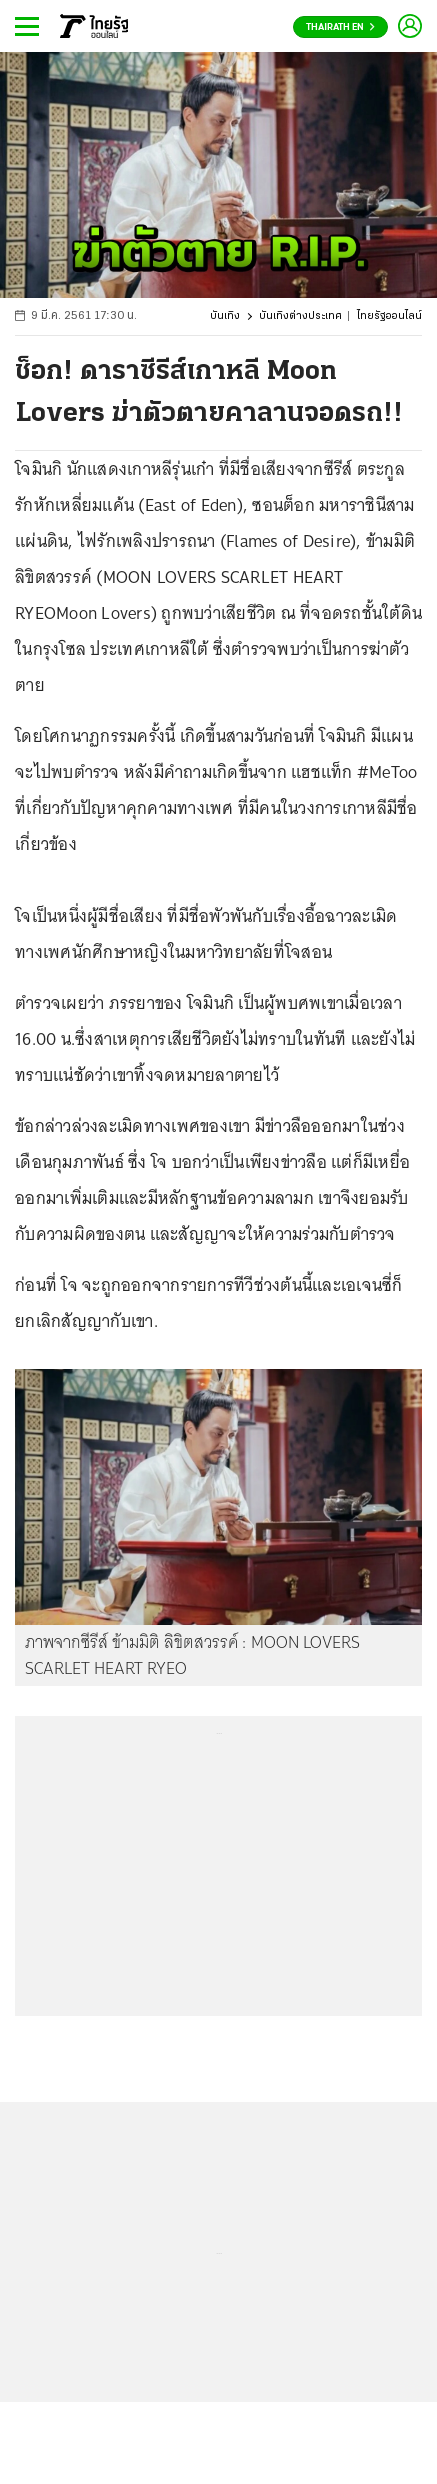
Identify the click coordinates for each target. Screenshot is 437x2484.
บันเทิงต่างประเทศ (300, 316)
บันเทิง (225, 316)
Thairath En (340, 27)
